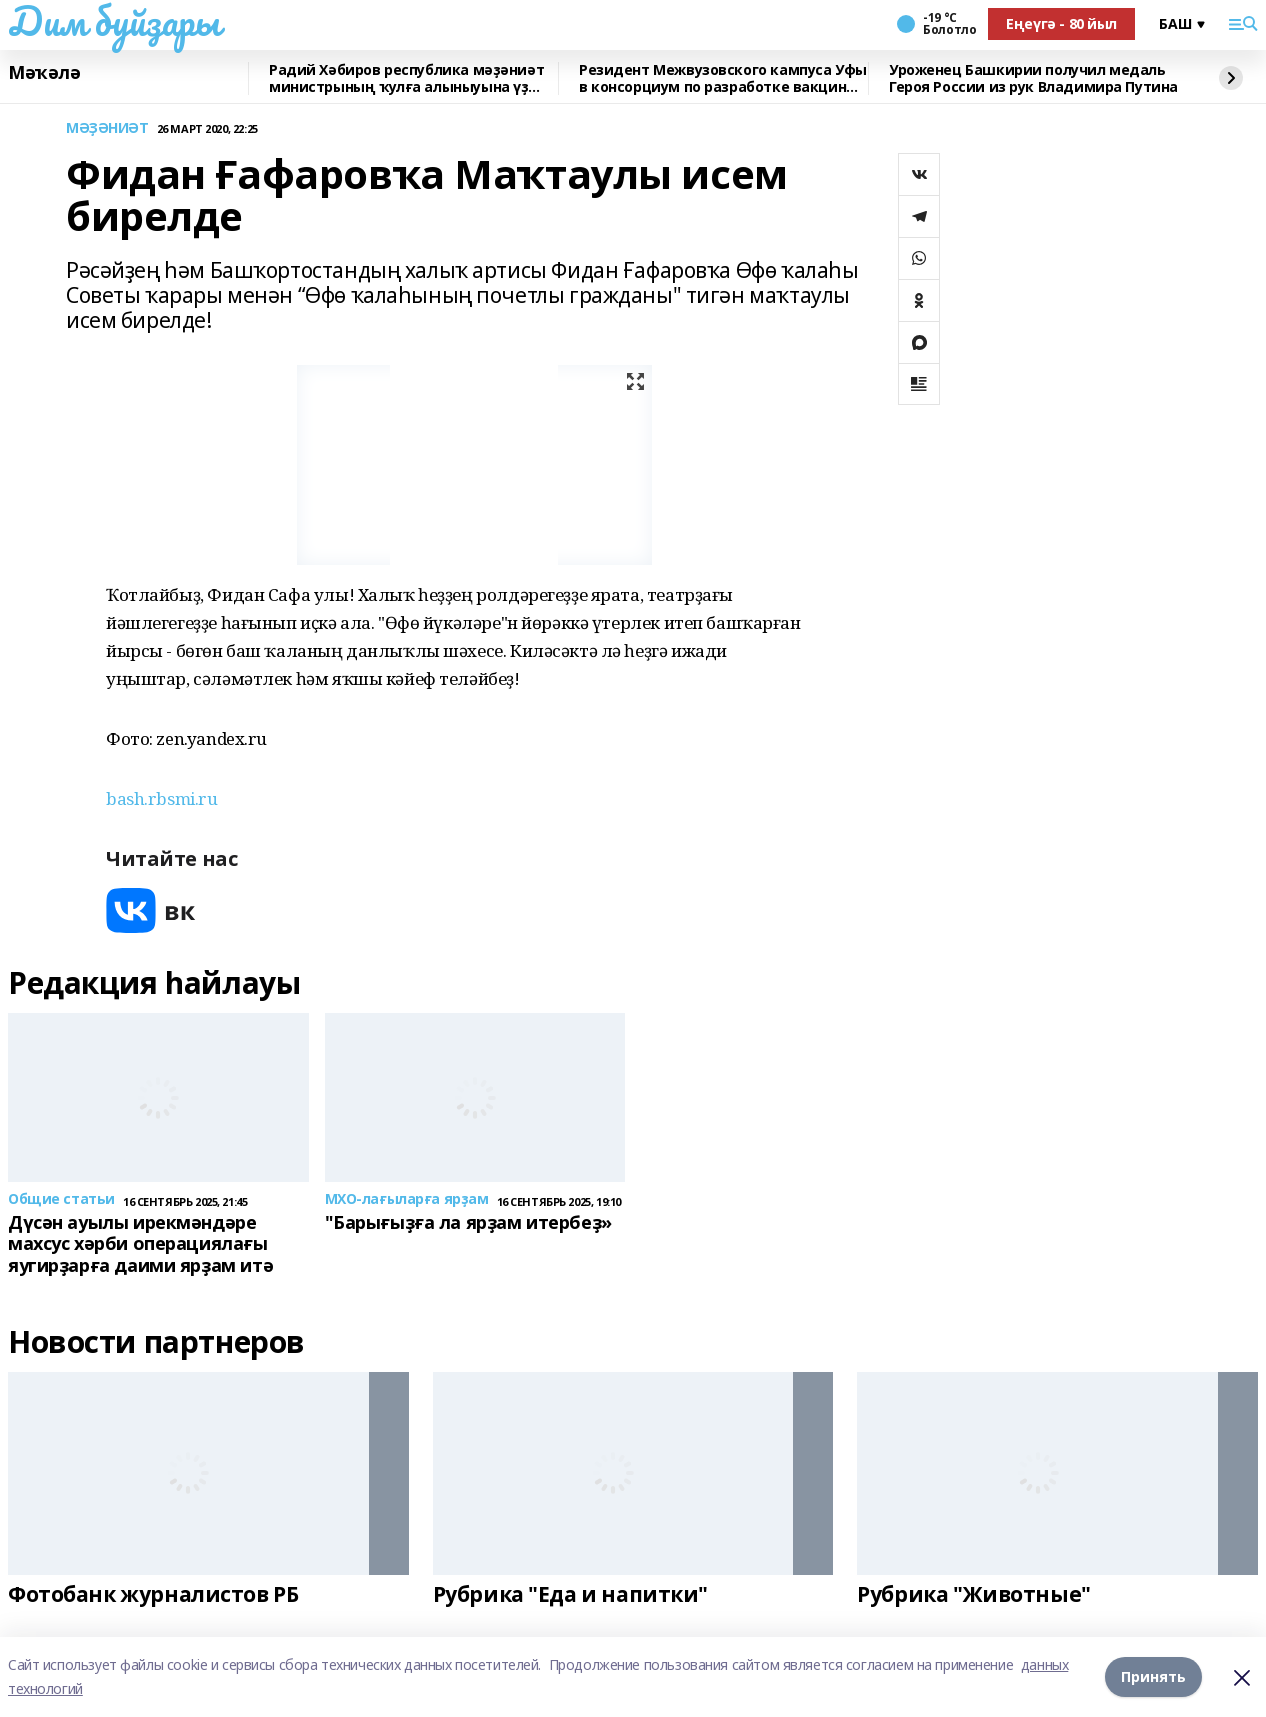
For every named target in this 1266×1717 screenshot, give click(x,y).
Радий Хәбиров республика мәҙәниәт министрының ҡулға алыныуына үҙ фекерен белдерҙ (406, 78)
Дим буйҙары (113, 21)
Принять (1153, 1676)
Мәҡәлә (44, 73)
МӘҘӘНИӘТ (107, 128)
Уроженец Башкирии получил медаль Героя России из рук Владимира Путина (1033, 78)
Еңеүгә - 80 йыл (1061, 23)
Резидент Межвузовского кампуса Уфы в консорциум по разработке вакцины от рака (723, 78)
